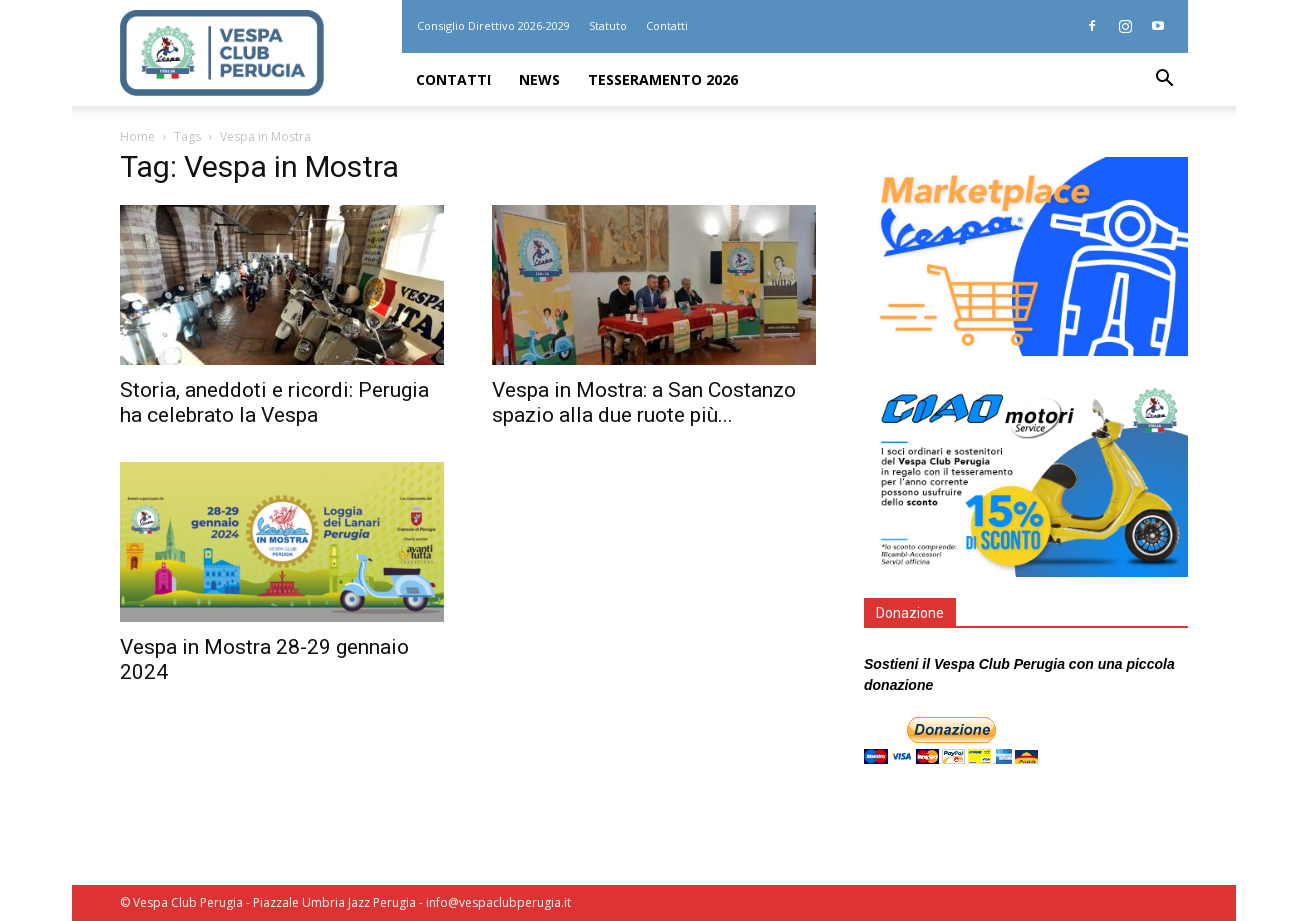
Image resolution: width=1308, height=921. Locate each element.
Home (137, 136)
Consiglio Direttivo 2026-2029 (493, 25)
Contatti (667, 25)
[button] (1164, 80)
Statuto (608, 25)
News (539, 79)
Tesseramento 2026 (663, 79)
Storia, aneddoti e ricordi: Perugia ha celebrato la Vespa (274, 402)
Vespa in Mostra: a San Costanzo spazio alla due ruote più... (644, 402)
